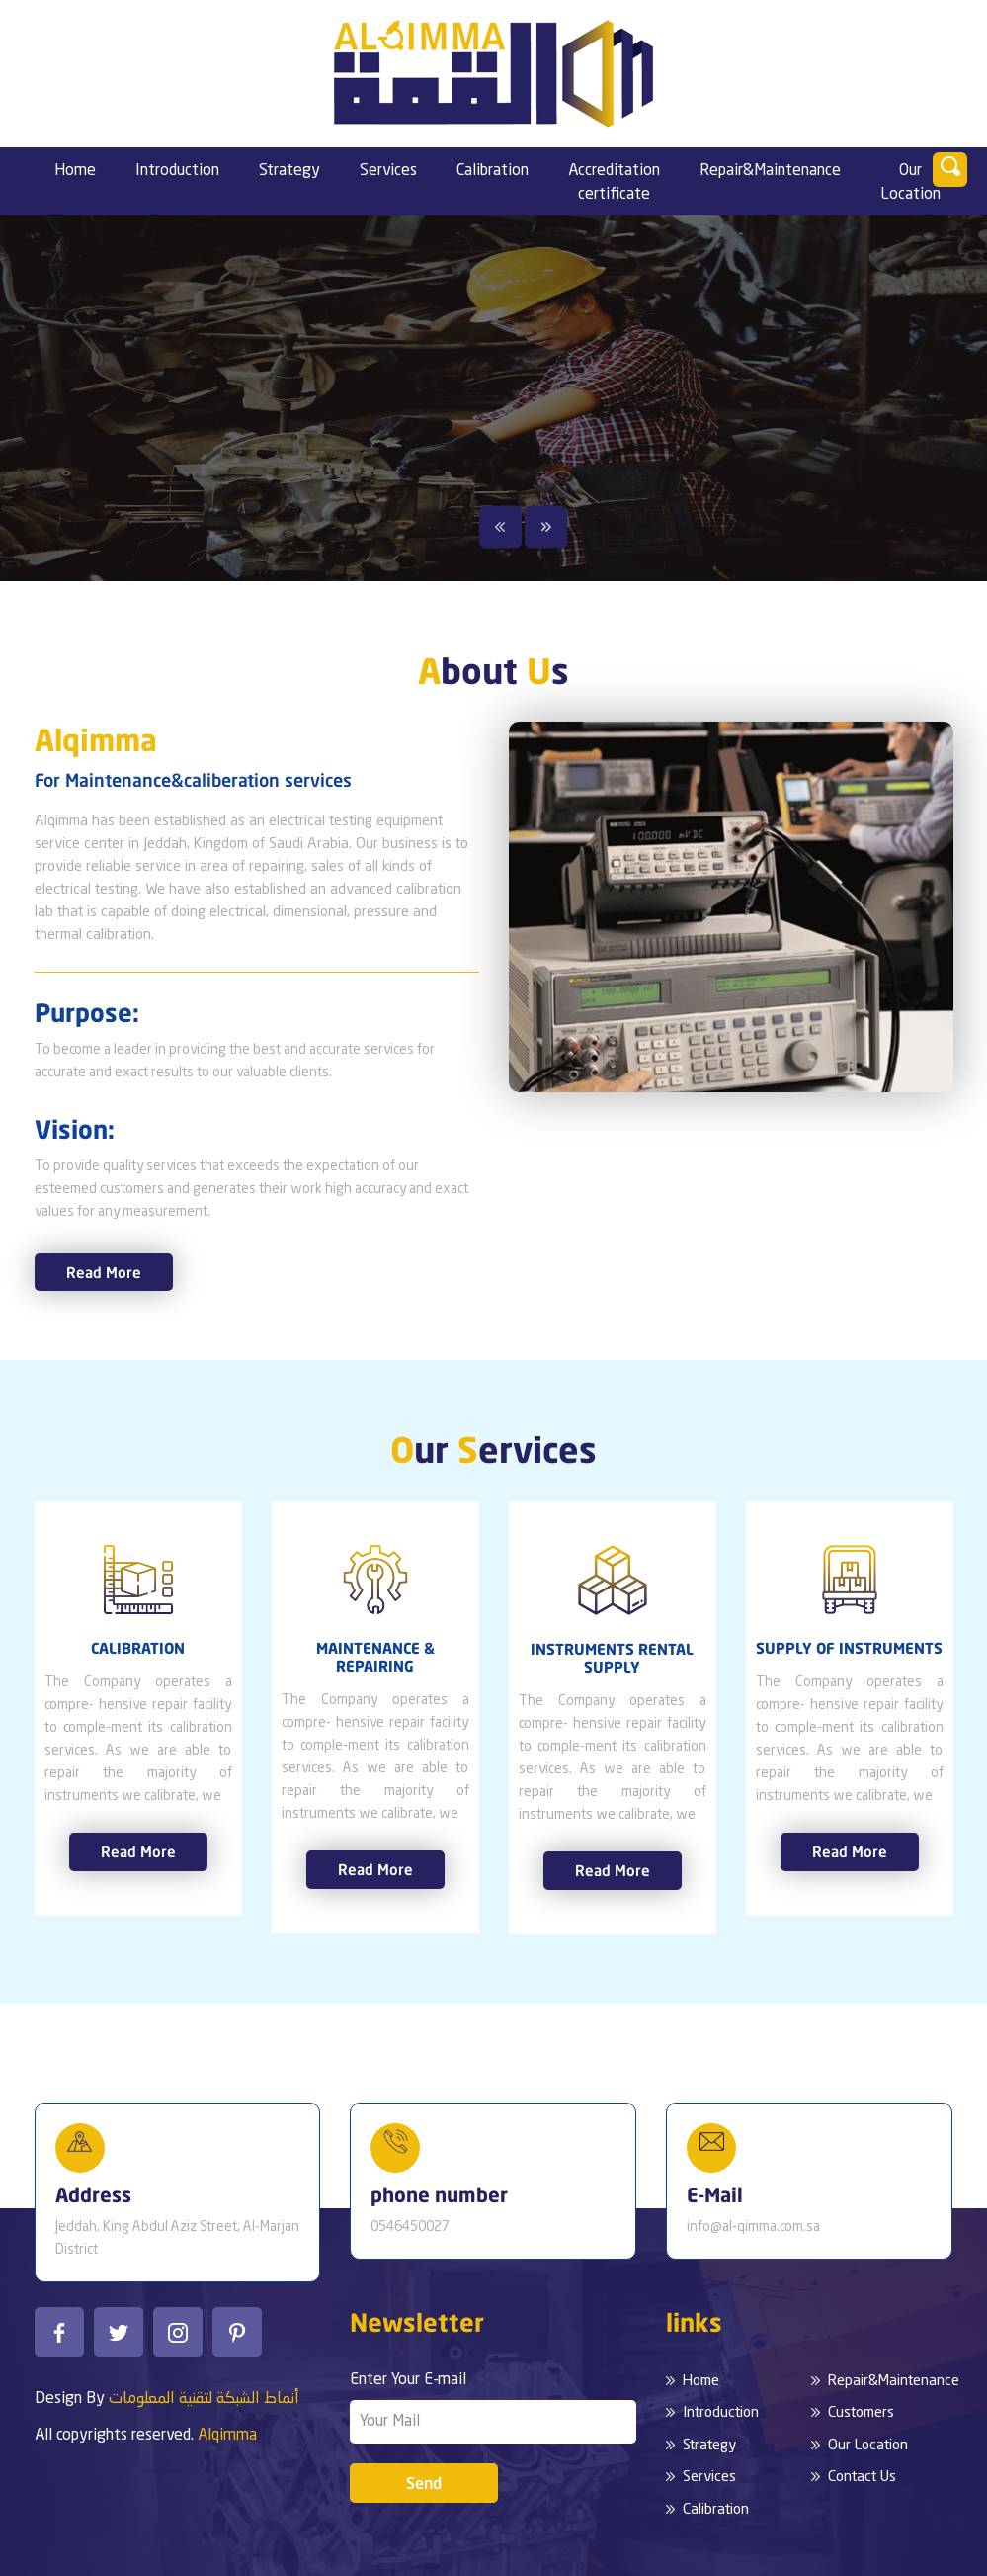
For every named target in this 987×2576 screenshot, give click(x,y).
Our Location (910, 183)
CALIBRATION (138, 1648)
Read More (103, 1272)
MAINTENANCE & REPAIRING (375, 1656)
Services (388, 171)
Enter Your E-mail (408, 2380)
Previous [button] (500, 526)
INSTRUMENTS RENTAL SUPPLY (612, 1657)
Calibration (492, 171)
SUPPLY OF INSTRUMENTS (849, 1648)
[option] (493, 398)
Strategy (289, 171)
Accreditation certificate (614, 183)
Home (75, 171)
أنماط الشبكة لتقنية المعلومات (204, 2399)
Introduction (177, 171)
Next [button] (546, 526)
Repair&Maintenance (770, 171)
